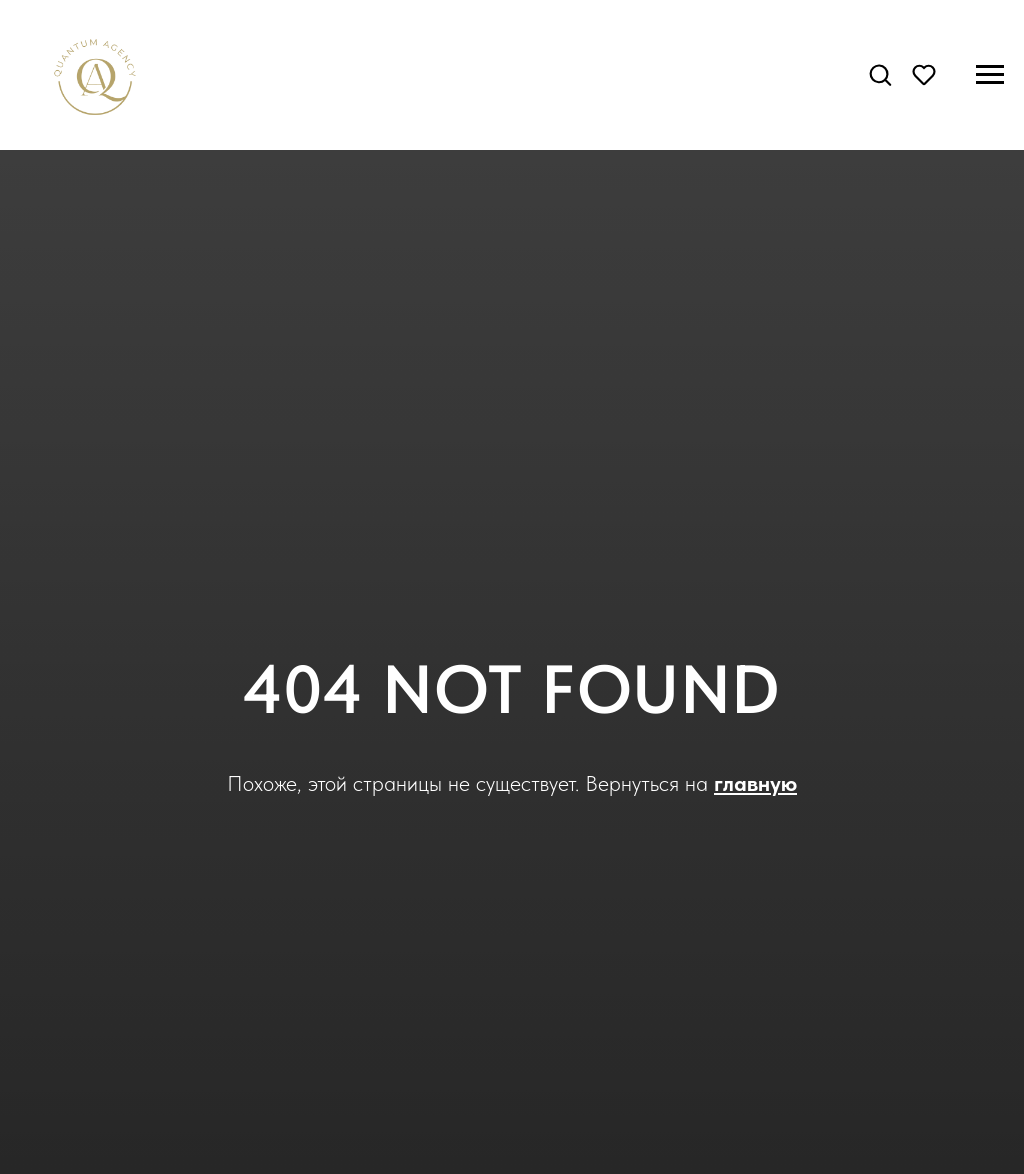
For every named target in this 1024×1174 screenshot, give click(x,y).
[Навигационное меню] (990, 75)
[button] (880, 74)
